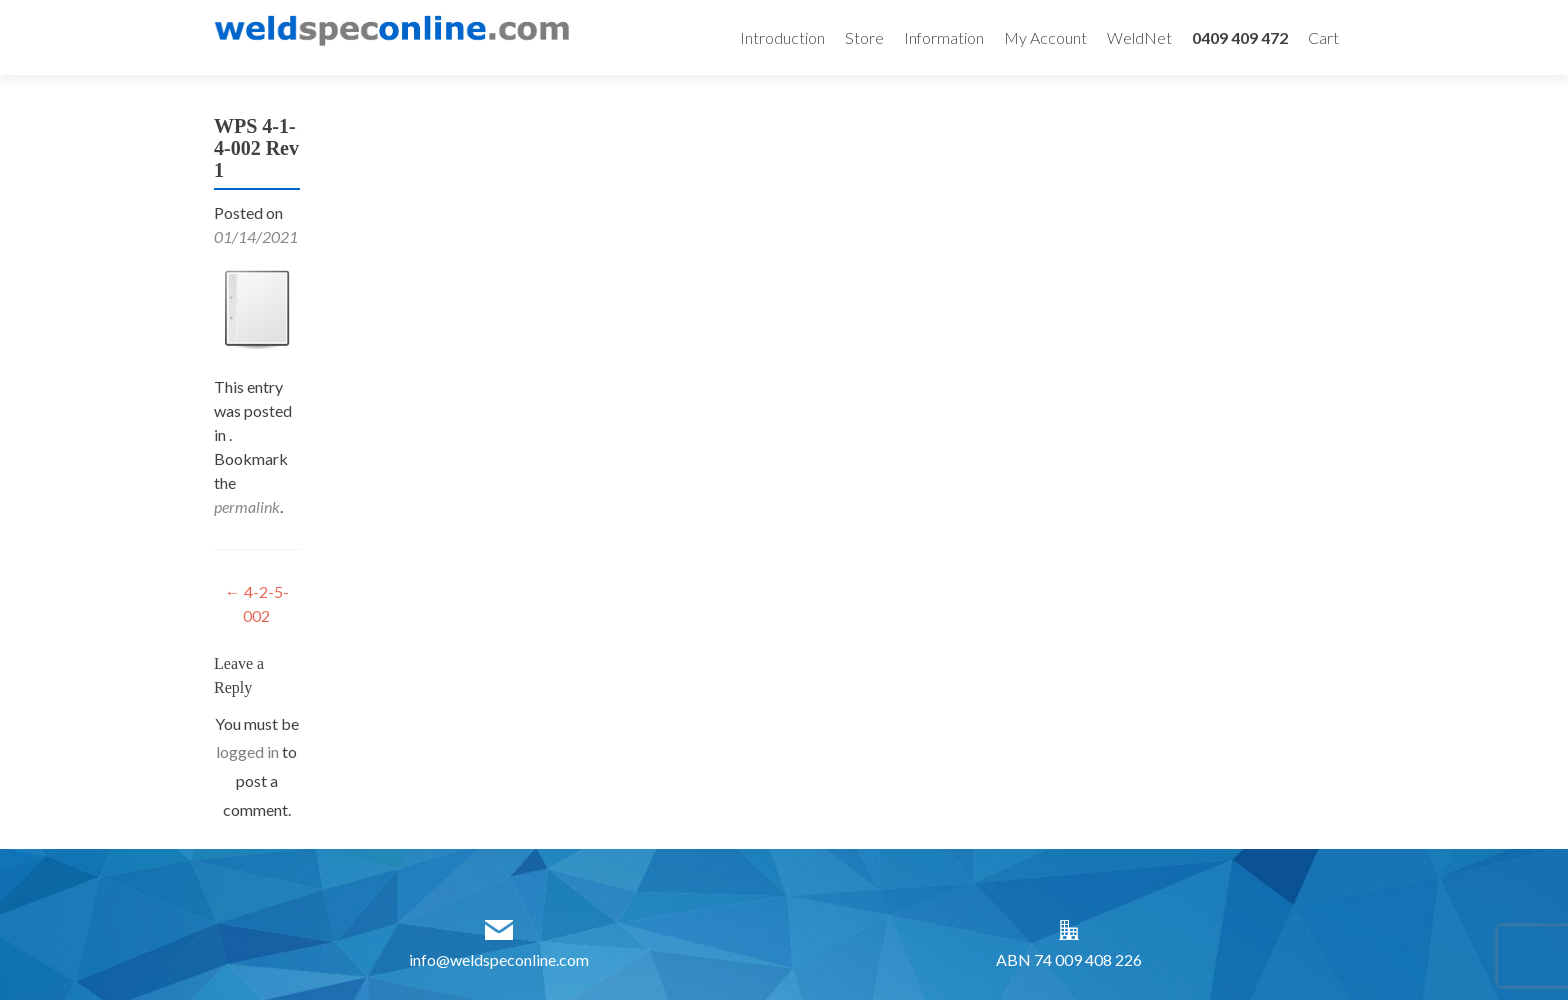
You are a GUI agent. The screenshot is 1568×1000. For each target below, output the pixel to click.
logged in (247, 751)
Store (864, 37)
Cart (1323, 37)
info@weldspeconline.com (499, 959)
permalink (247, 506)
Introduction (782, 37)
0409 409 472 (1240, 37)
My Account (1045, 37)
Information (944, 37)
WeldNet (1139, 37)
